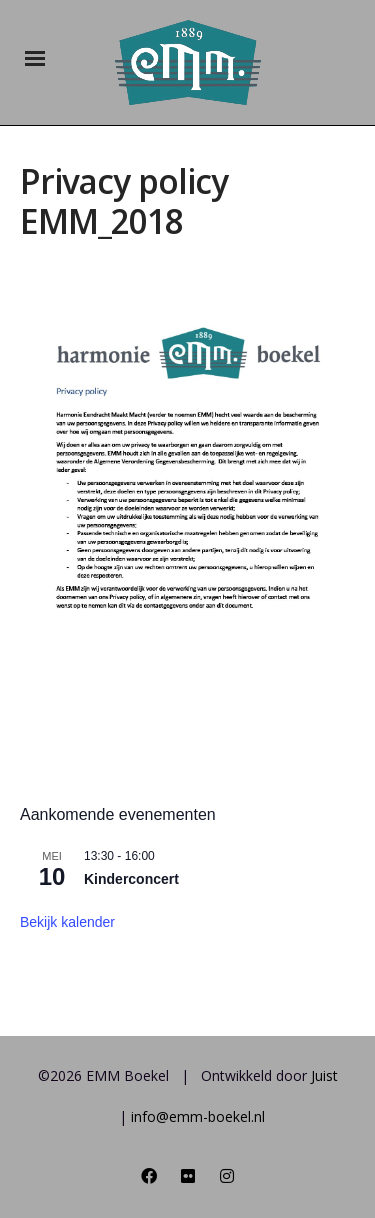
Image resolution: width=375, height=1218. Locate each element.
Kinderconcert (131, 879)
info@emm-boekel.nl (198, 1116)
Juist (324, 1075)
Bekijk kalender (67, 922)
